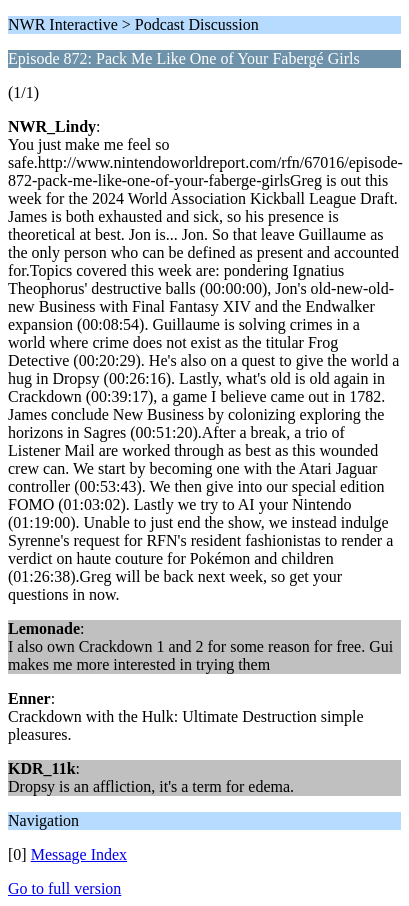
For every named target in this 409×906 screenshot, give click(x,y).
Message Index (79, 854)
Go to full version (64, 888)
